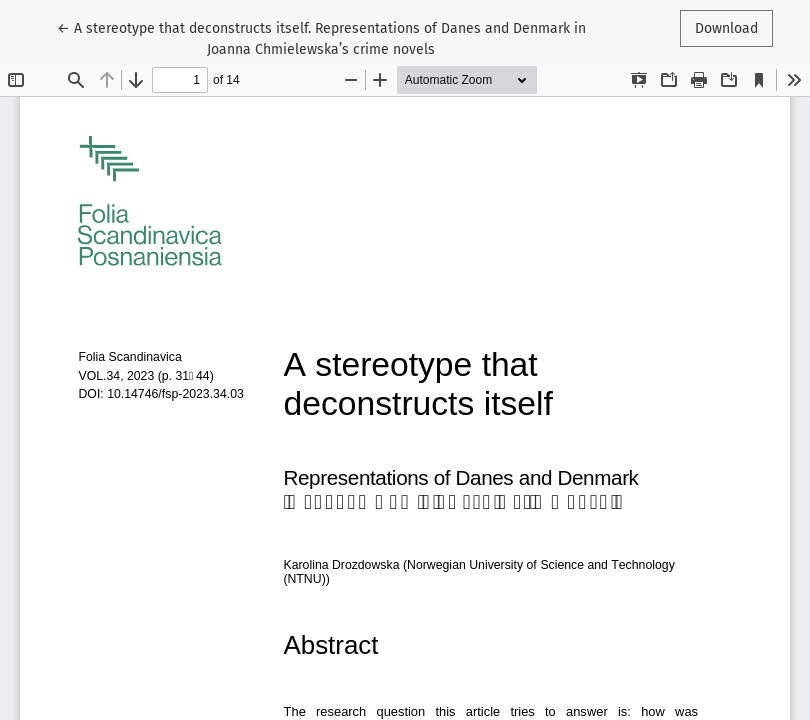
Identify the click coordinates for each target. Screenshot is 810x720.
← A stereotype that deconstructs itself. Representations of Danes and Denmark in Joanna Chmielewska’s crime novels (321, 37)
